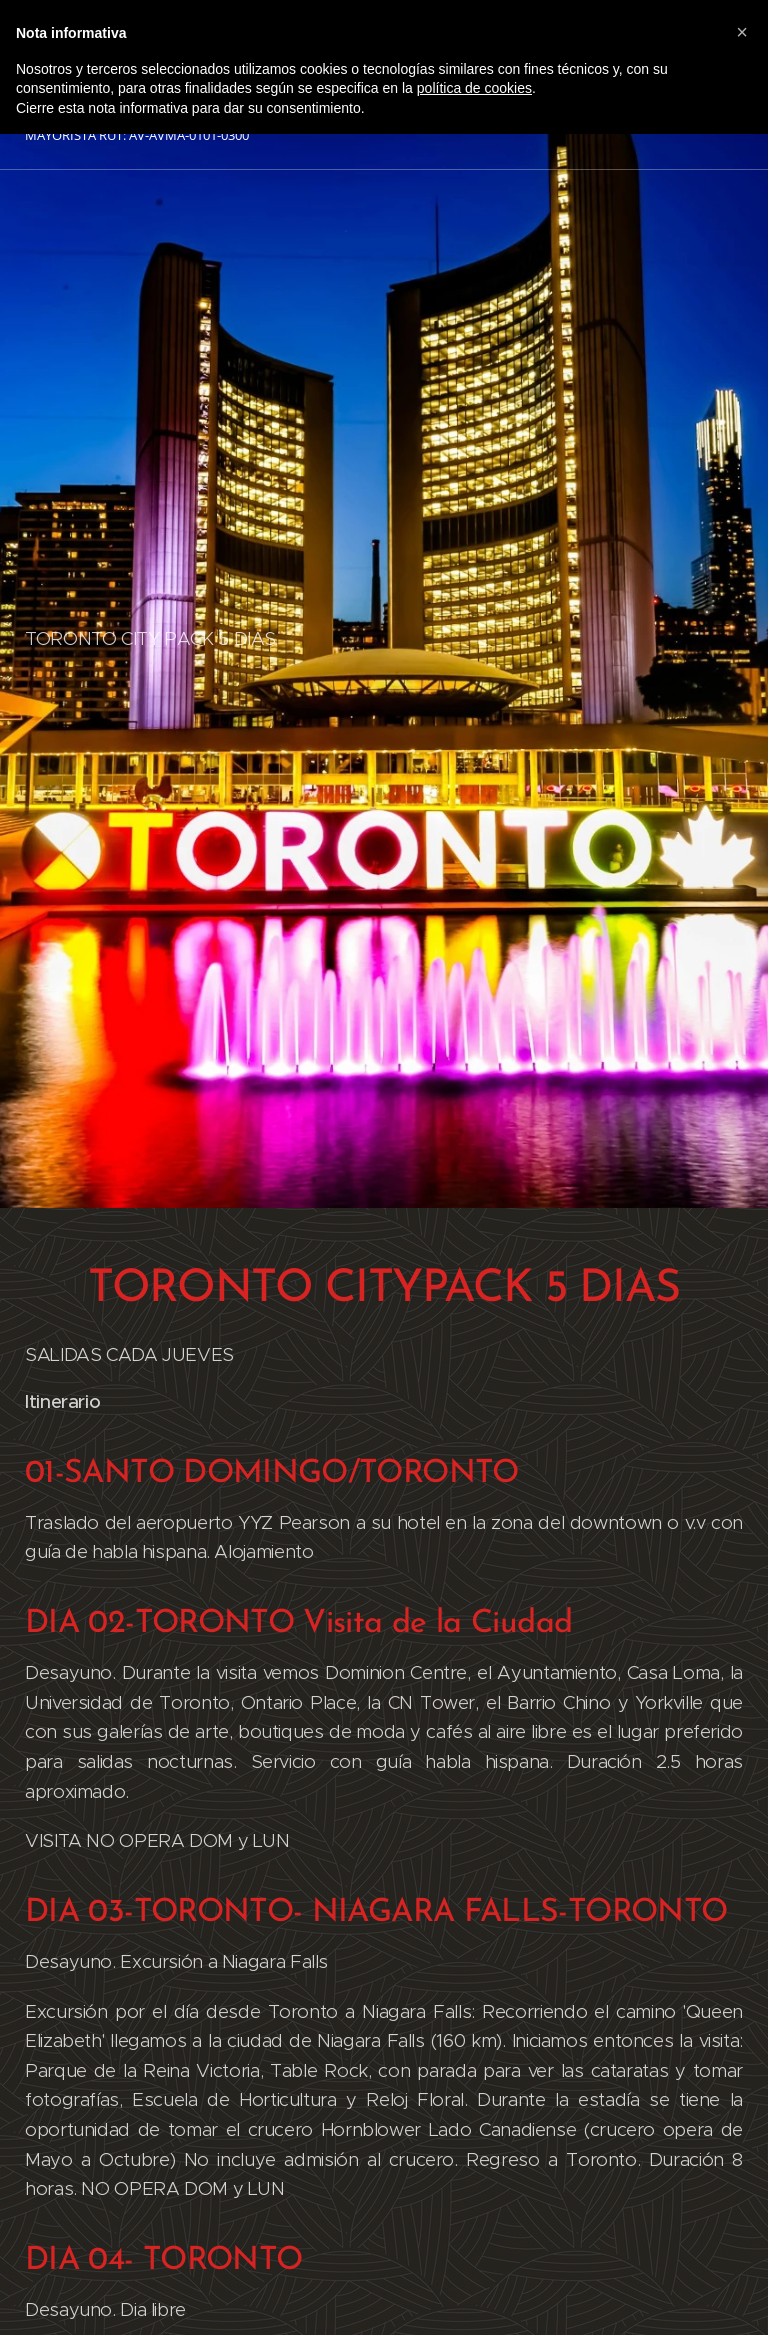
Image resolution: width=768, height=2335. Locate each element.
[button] (742, 32)
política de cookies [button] (474, 88)
